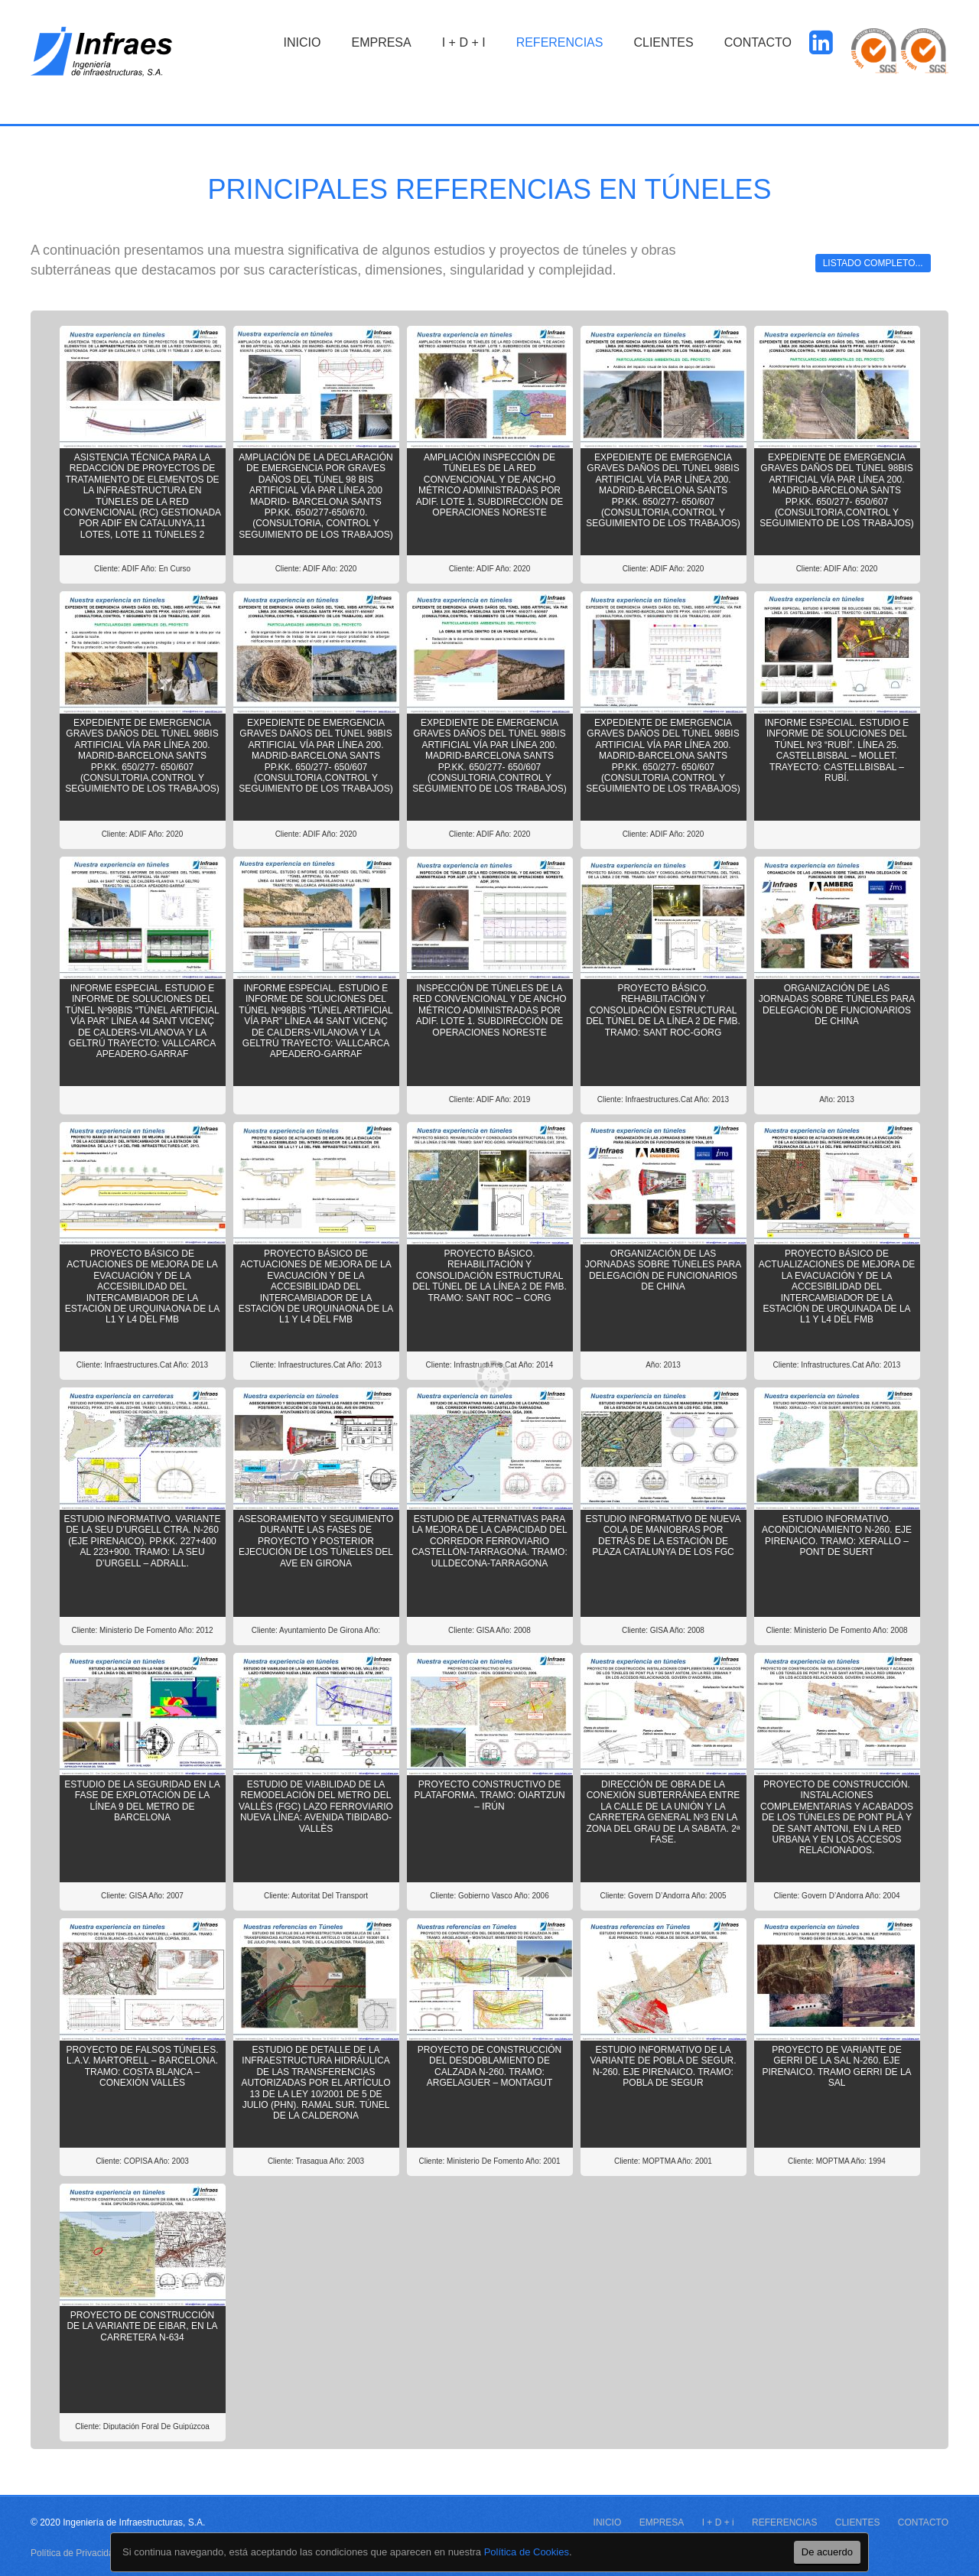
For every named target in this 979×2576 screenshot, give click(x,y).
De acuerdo (827, 2552)
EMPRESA (381, 42)
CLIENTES (663, 42)
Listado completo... (873, 263)
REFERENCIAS (559, 42)
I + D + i (464, 42)
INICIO (302, 42)
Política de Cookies (526, 2552)
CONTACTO (758, 42)
